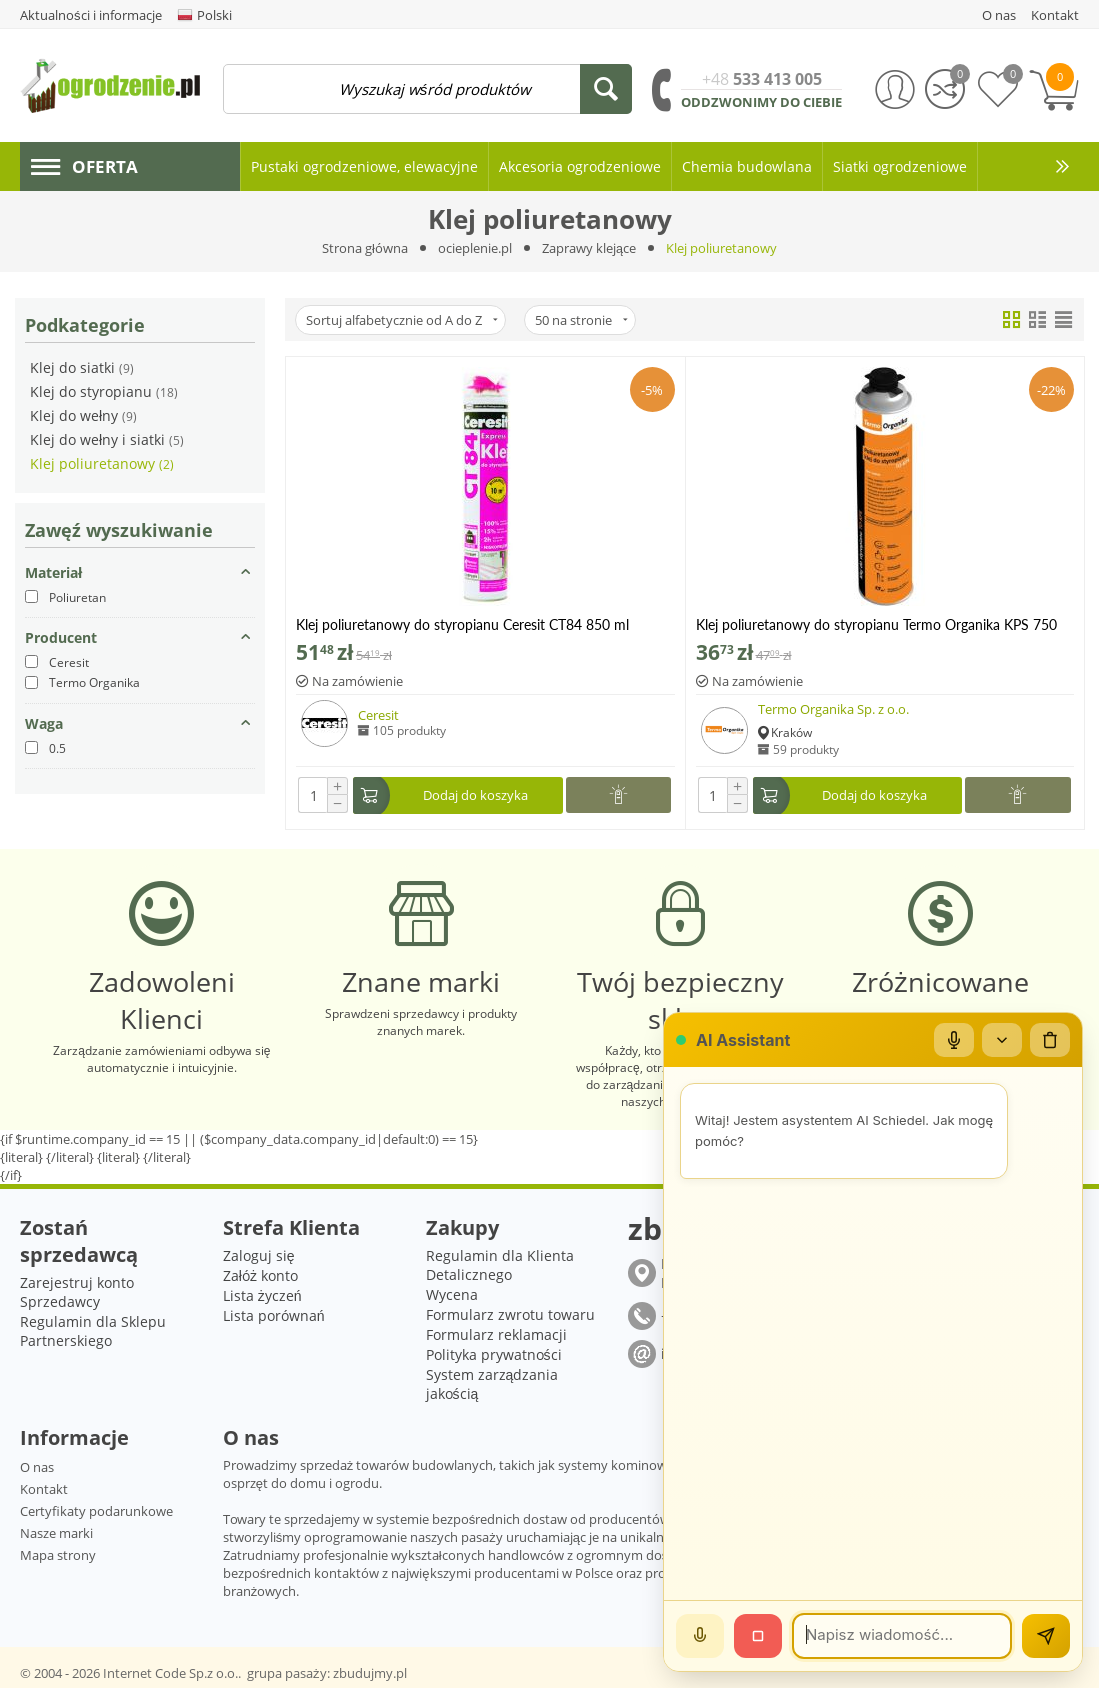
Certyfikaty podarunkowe (96, 1511)
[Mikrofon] (954, 1040)
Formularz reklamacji (496, 1334)
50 (581, 320)
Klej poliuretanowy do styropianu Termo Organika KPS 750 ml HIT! (876, 624)
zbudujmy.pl (370, 1673)
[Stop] (758, 1636)
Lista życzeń (262, 1295)
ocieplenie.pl (475, 248)
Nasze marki (56, 1533)
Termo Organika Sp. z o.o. (833, 709)
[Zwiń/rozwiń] (1002, 1040)
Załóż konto (260, 1275)
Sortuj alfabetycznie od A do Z (402, 320)
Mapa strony (58, 1555)
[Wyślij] (1046, 1636)
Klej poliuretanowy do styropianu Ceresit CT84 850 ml (462, 624)
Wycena (452, 1294)
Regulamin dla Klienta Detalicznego (500, 1265)
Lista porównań (274, 1315)
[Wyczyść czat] (1050, 1040)
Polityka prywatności (494, 1354)
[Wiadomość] (902, 1636)
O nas (37, 1467)
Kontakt (44, 1489)
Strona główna (365, 248)
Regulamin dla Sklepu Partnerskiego (93, 1331)
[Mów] (700, 1636)
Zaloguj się (259, 1255)
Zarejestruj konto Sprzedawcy (77, 1292)
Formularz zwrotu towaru (510, 1314)
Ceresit (378, 715)
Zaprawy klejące (589, 248)
